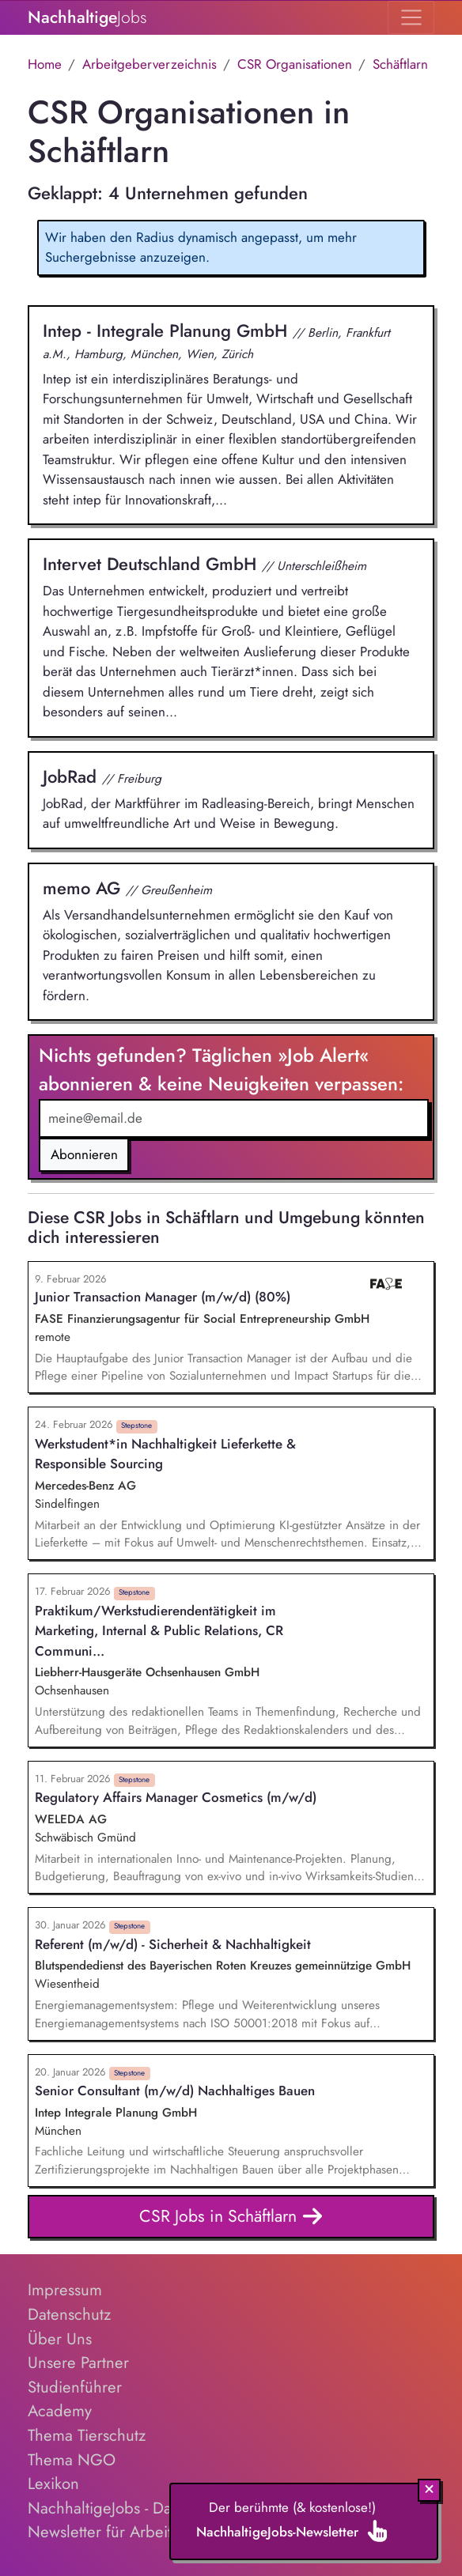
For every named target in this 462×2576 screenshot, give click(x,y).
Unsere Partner (78, 2362)
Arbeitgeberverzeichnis (149, 64)
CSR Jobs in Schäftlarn (231, 2217)
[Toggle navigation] (411, 17)
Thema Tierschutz (87, 2435)
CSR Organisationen (294, 64)
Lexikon (53, 2483)
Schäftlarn (400, 64)
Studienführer (75, 2387)
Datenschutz (69, 2314)
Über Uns (60, 2339)
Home (45, 64)
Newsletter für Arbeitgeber (121, 2532)
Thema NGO (72, 2460)
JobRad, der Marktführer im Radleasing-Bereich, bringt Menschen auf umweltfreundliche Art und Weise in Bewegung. (231, 798)
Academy (60, 2411)
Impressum (65, 2290)
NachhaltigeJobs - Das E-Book (128, 2508)
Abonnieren (84, 1154)
